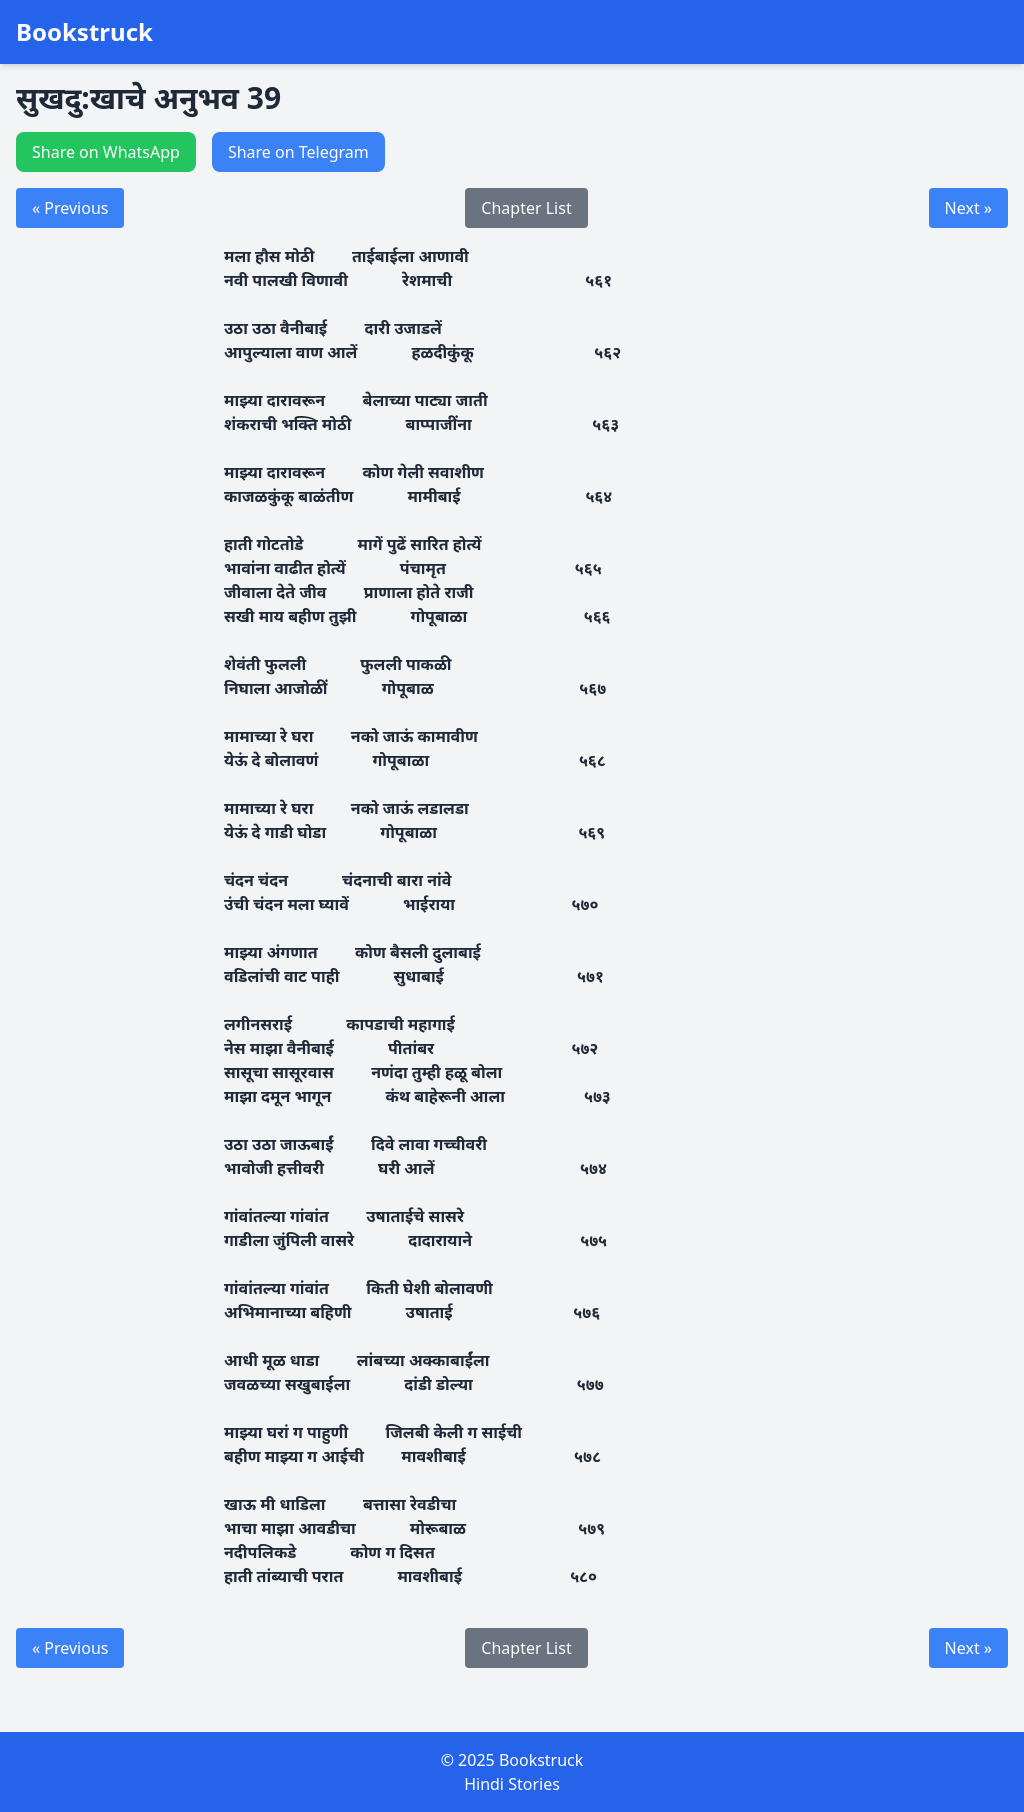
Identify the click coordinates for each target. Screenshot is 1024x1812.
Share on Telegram (298, 152)
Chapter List (526, 208)
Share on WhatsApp (106, 152)
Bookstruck (84, 32)
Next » (968, 208)
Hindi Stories (512, 1784)
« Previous (70, 208)
